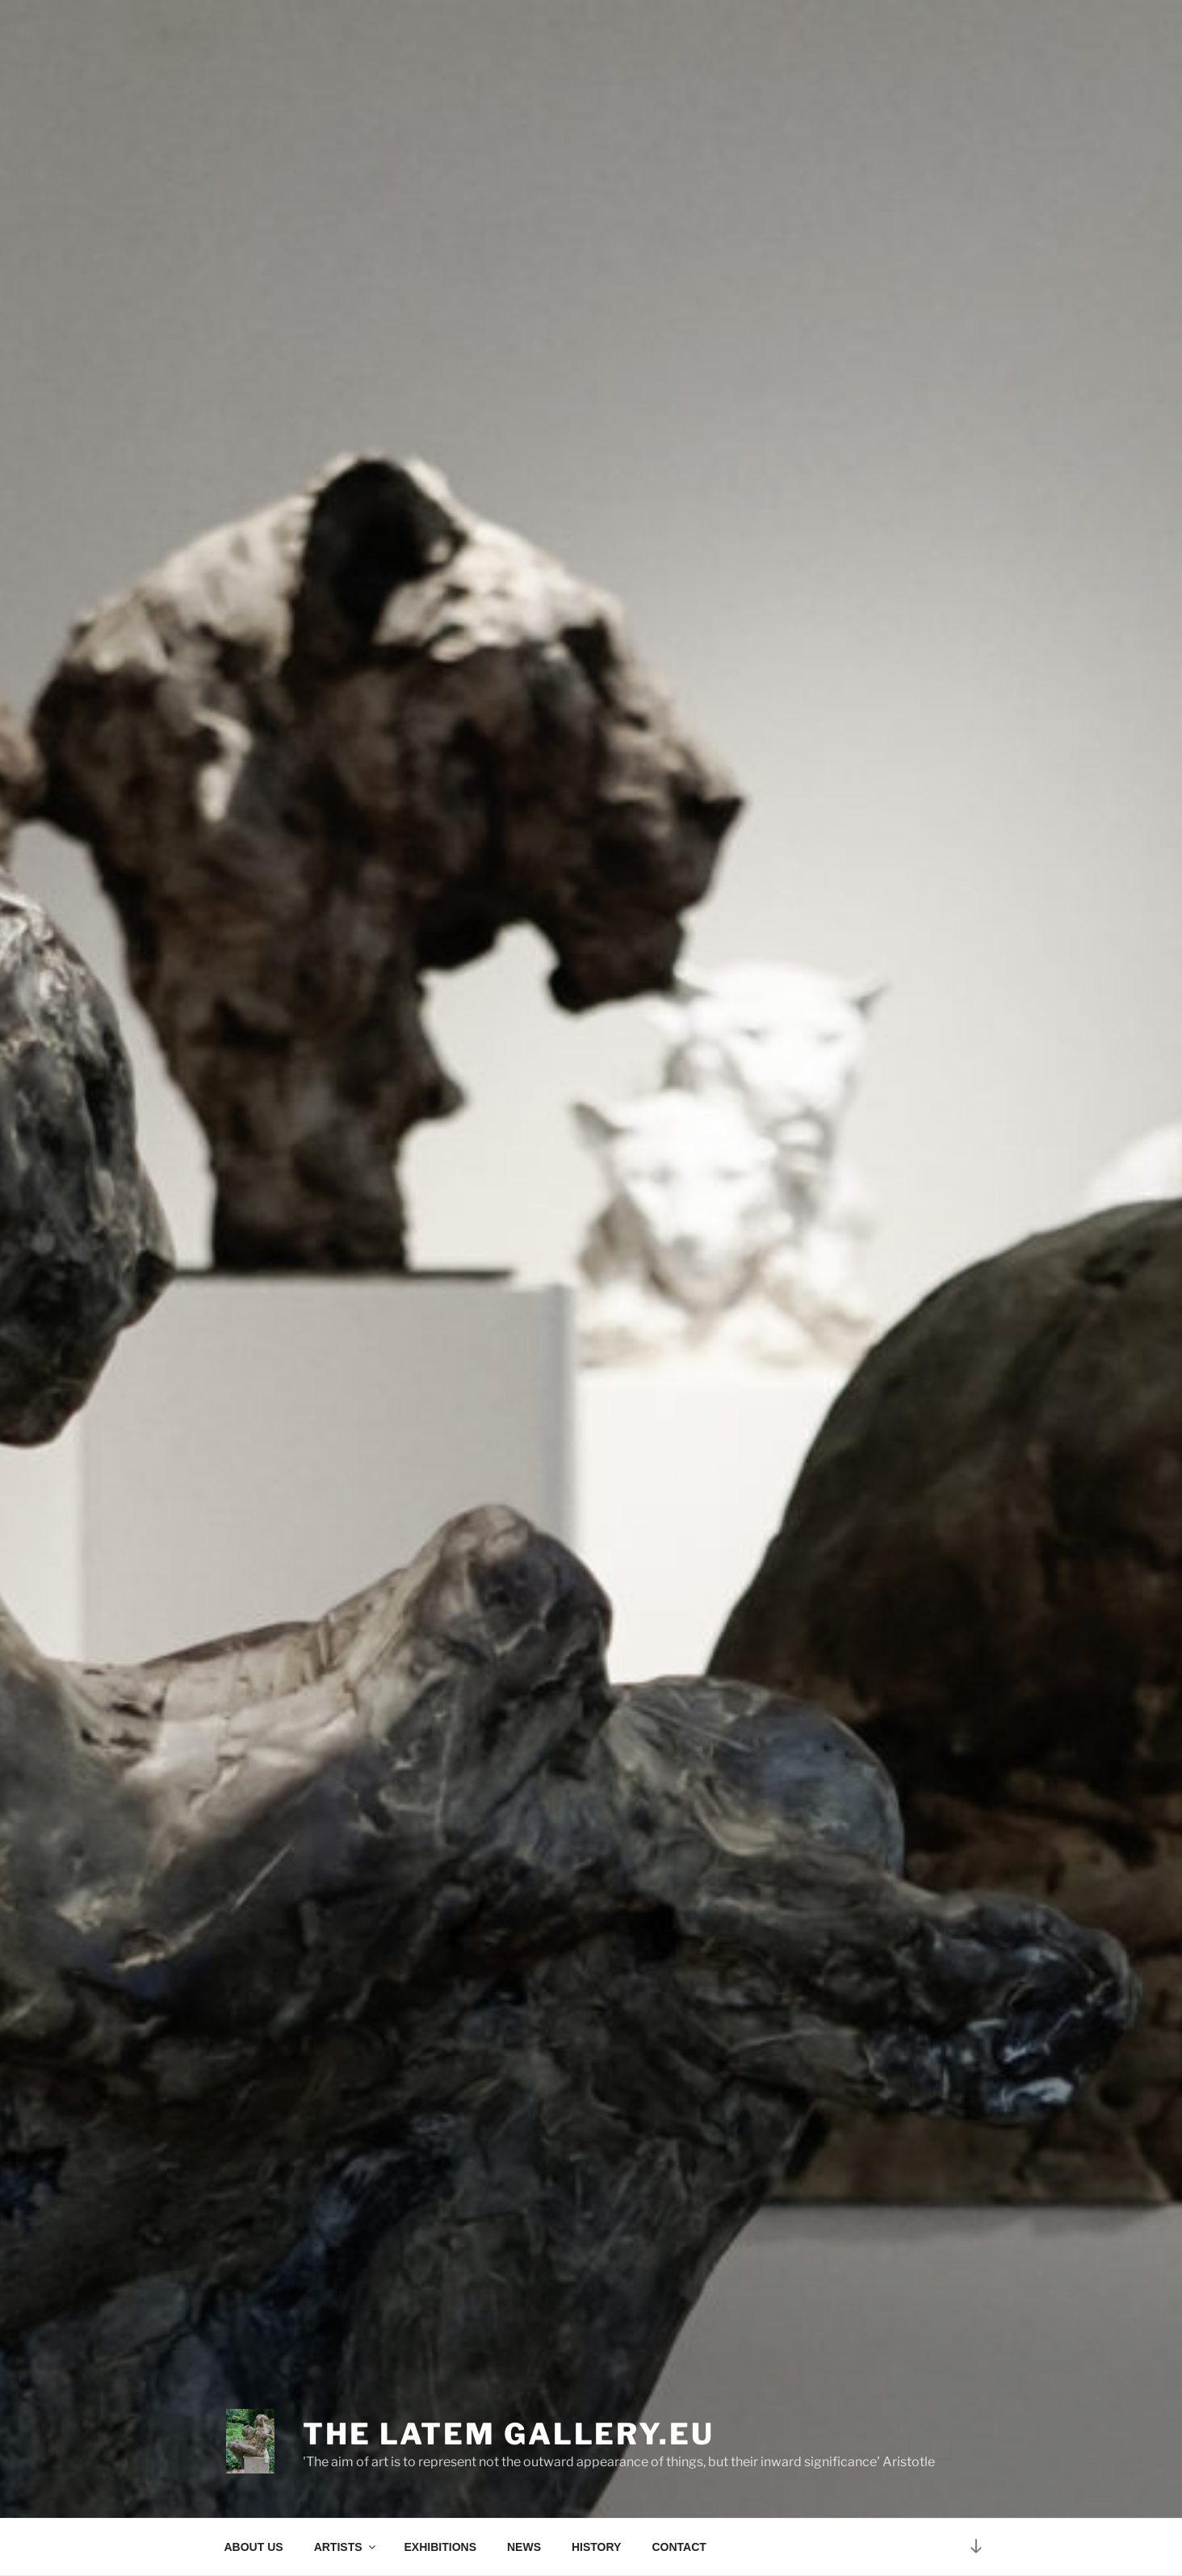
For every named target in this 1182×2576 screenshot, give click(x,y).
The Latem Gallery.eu (509, 2434)
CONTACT (679, 2546)
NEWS (524, 2546)
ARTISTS (346, 2546)
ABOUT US (253, 2546)
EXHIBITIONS (440, 2546)
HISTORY (596, 2546)
